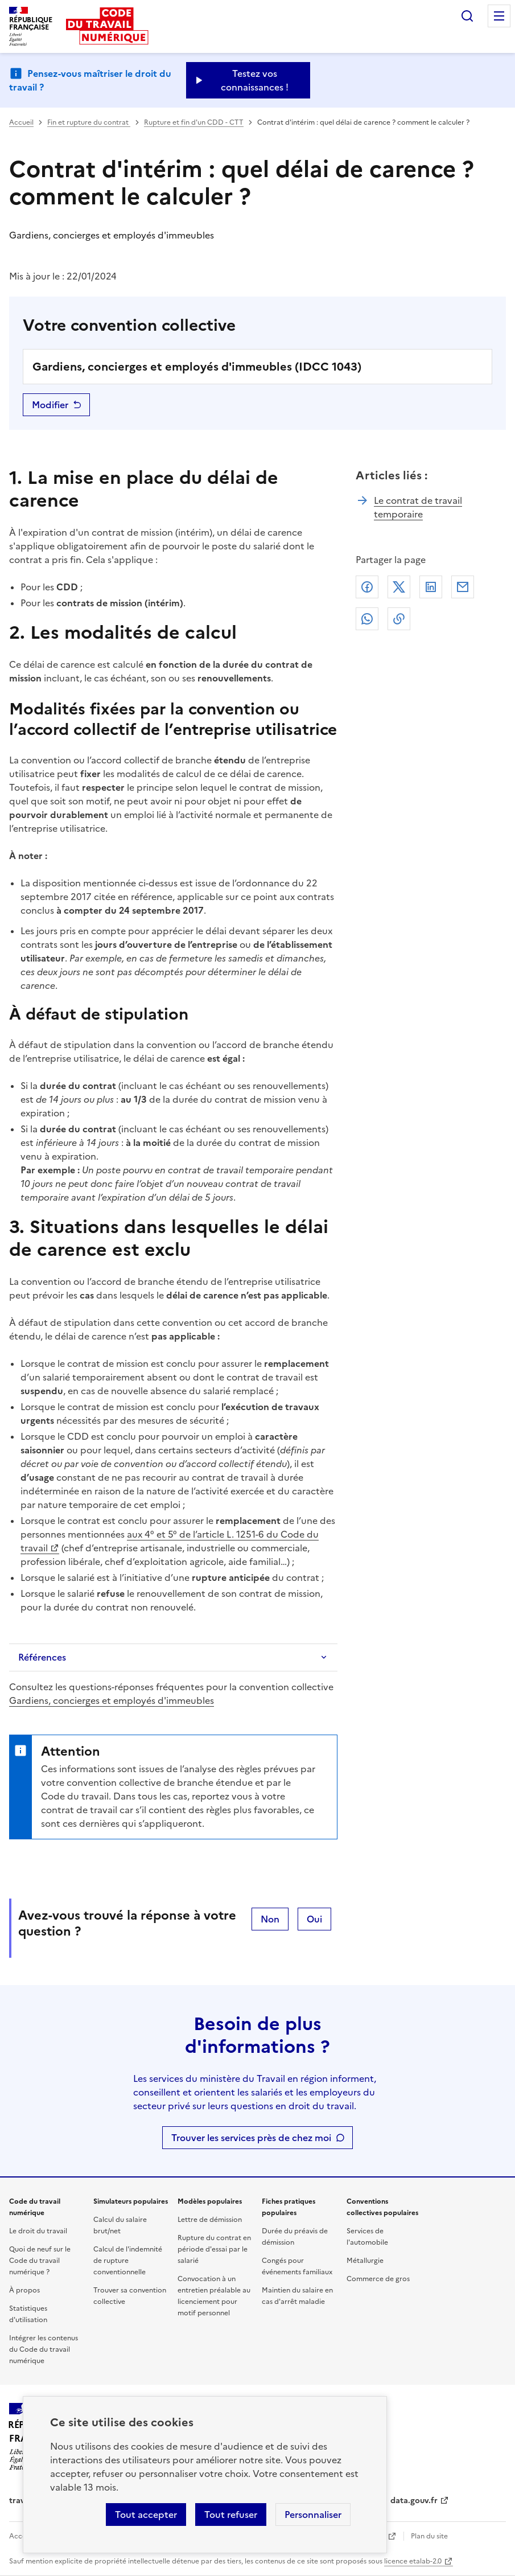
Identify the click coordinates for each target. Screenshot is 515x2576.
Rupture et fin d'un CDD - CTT (194, 122)
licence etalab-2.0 (413, 2561)
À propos (24, 2290)
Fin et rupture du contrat (88, 122)
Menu (499, 16)
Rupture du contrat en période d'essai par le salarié (214, 2249)
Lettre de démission (210, 2220)
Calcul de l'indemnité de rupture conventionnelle (127, 2260)
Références (42, 1657)
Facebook (367, 587)
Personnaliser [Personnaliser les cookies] (313, 2514)
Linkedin (430, 587)
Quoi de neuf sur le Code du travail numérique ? (40, 2260)
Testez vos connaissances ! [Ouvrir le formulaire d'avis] (255, 80)
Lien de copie (399, 618)
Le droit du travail (38, 2231)
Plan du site (429, 2536)
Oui (314, 1919)
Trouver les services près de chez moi (251, 2137)
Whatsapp (367, 618)
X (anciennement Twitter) (399, 587)
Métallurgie (365, 2260)
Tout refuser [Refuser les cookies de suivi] (230, 2514)
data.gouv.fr (414, 2501)
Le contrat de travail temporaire (418, 507)
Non (270, 1919)
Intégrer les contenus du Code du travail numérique (43, 2349)
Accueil (21, 122)
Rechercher (467, 16)
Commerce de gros (378, 2279)
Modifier (50, 405)
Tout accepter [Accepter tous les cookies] (146, 2514)
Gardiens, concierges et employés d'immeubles (111, 1700)
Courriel (462, 587)
